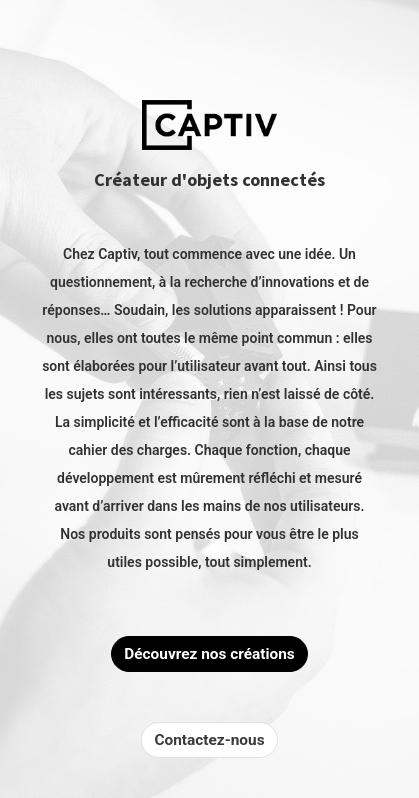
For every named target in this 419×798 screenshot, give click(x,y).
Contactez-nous (209, 740)
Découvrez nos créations (209, 654)
